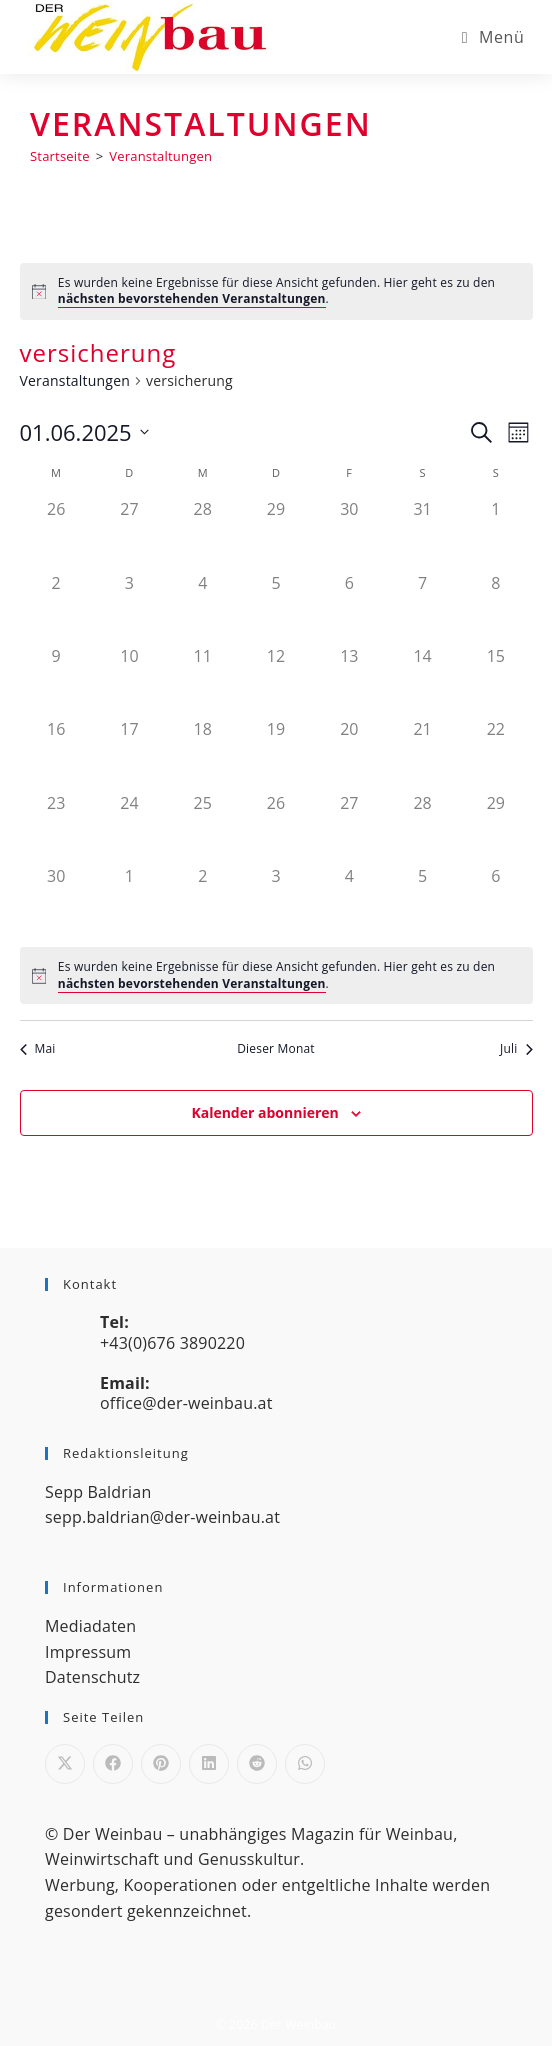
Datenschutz (92, 1677)
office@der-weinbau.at (186, 1403)
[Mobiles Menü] (493, 37)
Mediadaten (90, 1626)
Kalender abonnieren (264, 1112)
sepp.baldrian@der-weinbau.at (162, 1517)
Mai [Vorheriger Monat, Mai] (38, 1049)
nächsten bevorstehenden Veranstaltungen (192, 298)
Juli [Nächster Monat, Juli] (516, 1049)
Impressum (88, 1652)
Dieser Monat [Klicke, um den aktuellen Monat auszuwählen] (276, 1049)
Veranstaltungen (160, 156)
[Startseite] (60, 156)
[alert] (276, 291)
